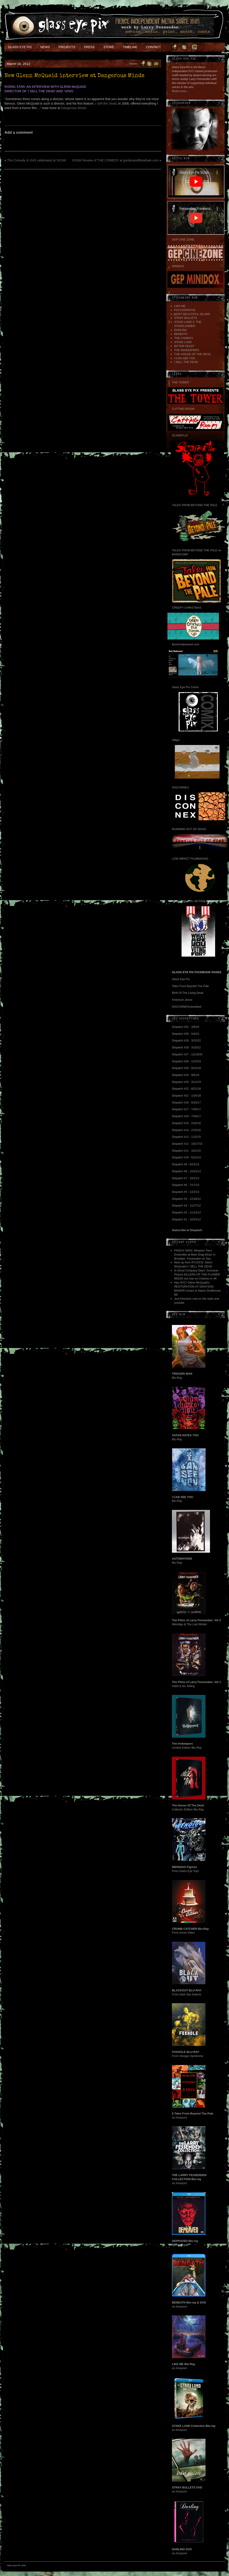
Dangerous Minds (73, 108)
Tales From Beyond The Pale (190, 986)
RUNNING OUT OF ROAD (189, 829)
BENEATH (181, 334)
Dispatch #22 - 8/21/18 (186, 1088)
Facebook (174, 47)
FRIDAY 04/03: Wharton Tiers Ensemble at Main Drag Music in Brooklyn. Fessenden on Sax (194, 1254)
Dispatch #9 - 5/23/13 (185, 1164)
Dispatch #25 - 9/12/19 (186, 1068)
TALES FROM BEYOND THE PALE (194, 505)
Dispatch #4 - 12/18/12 (186, 1198)
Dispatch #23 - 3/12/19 (186, 1082)
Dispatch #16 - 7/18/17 (186, 1116)
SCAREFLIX (180, 435)
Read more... (180, 91)
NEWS (45, 47)
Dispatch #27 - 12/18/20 (187, 1054)
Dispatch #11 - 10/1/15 (186, 1150)
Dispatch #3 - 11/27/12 (186, 1205)
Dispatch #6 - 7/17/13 (185, 1185)
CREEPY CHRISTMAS (186, 607)
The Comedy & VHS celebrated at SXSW (36, 160)
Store (108, 47)
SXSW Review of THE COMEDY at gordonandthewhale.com (115, 160)
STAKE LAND (183, 342)
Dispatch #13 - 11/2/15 (186, 1136)
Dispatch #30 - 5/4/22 (185, 1033)
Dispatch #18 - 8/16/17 (186, 1102)
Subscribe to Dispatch (187, 1230)
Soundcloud (214, 47)
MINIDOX (178, 266)
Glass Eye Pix (20, 47)
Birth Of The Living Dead (187, 992)
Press (89, 47)
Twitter (184, 47)
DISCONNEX (180, 787)
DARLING (180, 330)
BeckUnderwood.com (185, 644)
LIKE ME (180, 306)
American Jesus (182, 999)
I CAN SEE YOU (184, 358)
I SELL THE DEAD (186, 362)
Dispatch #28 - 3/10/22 (186, 1047)
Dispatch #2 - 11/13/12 (186, 1212)
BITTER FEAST (184, 346)
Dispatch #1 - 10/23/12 (186, 1219)
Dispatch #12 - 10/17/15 (187, 1143)
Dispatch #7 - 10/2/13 (185, 1178)
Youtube (194, 47)
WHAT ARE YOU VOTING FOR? (193, 901)
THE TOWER (180, 382)
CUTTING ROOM (183, 408)
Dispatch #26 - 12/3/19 (186, 1061)
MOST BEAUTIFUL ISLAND (192, 314)
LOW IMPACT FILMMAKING (190, 858)
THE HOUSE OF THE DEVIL (192, 354)
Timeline (130, 47)
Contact (153, 47)
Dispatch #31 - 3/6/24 (185, 1026)
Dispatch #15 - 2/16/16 (186, 1123)
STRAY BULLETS (185, 318)
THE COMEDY (183, 338)
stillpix (176, 740)
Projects (67, 47)
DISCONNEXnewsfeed (186, 1006)
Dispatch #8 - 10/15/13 (186, 1171)
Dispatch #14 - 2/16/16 (186, 1130)
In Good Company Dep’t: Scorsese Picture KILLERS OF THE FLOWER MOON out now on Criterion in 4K (197, 1274)
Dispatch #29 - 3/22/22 (186, 1040)
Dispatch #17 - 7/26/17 (186, 1109)
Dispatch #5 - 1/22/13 (185, 1192)
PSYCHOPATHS (184, 310)
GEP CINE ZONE (183, 239)
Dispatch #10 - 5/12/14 (186, 1157)
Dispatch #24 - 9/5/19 (185, 1075)
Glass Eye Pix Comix (185, 687)
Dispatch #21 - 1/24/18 (186, 1095)
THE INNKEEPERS (186, 350)
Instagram (204, 47)
